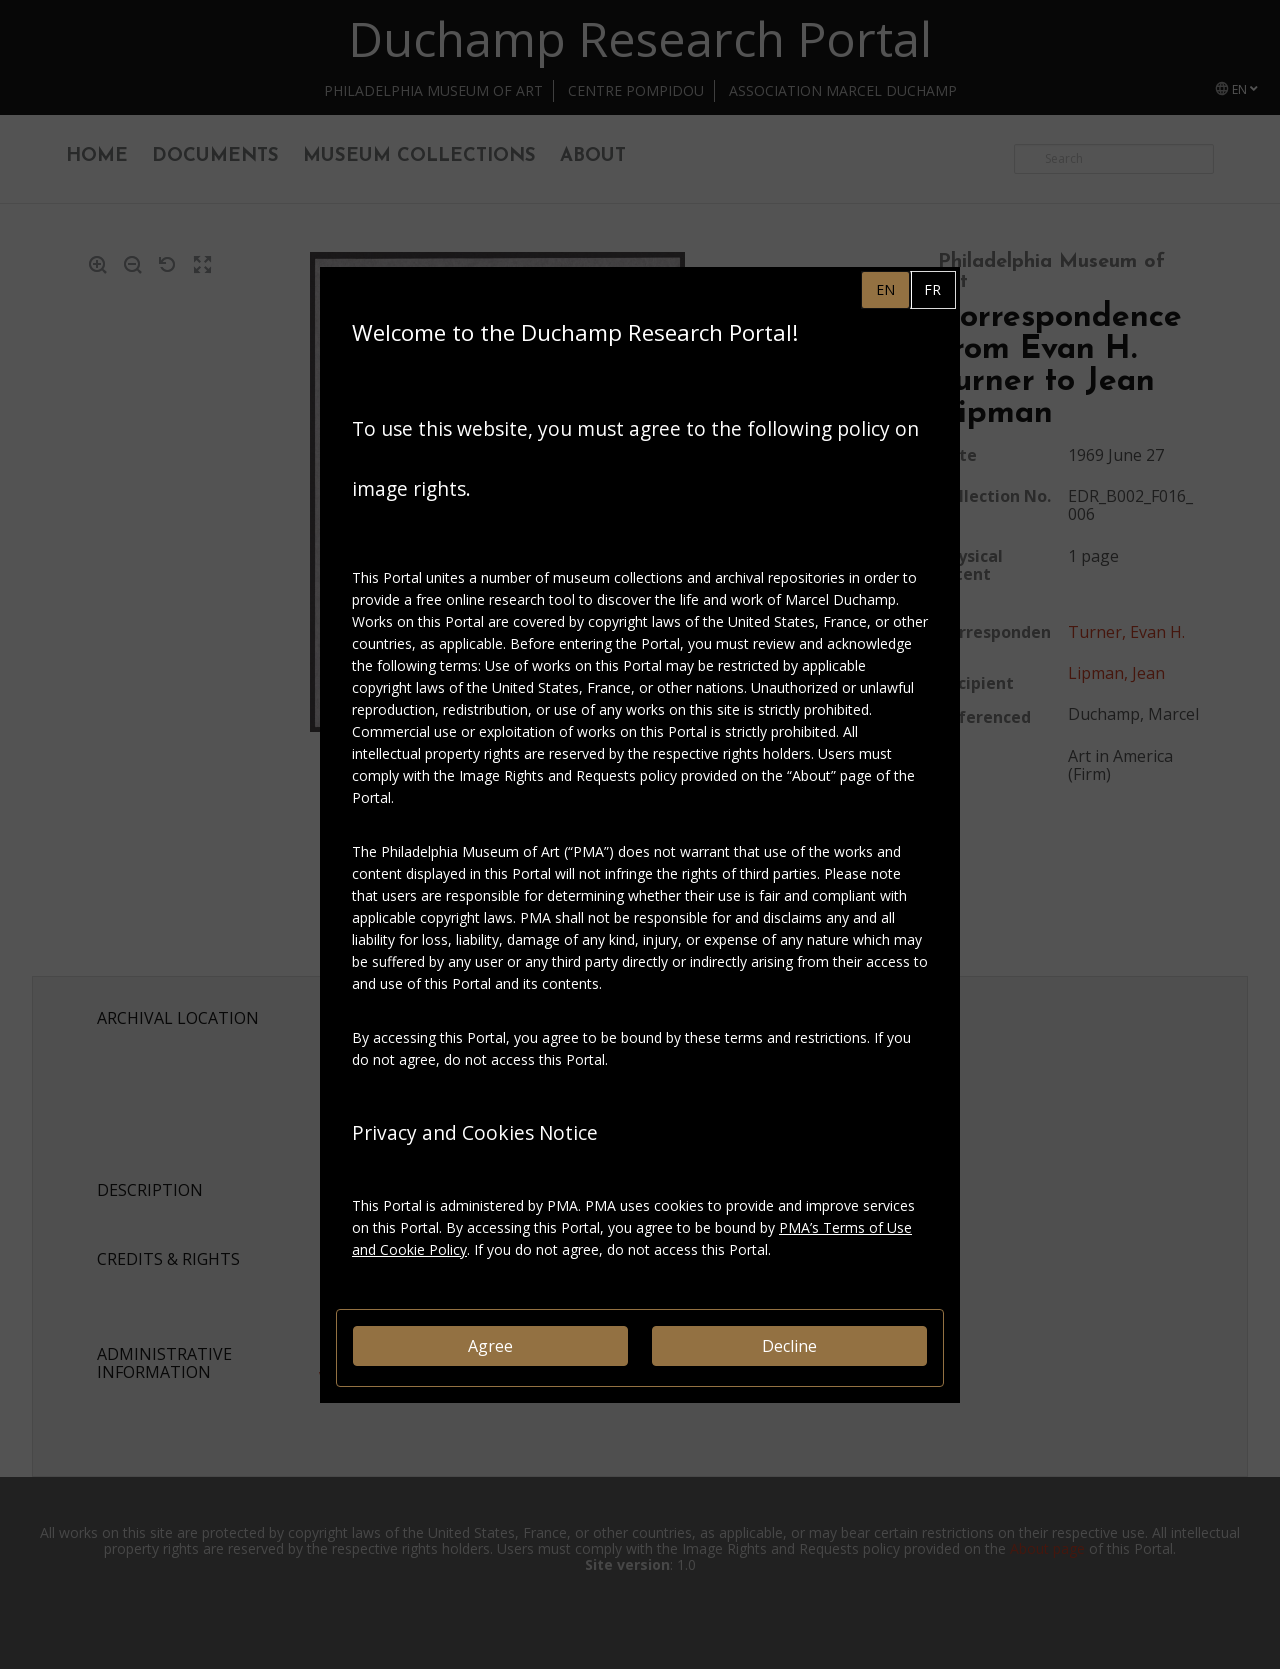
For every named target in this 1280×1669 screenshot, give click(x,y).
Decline (789, 1346)
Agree (490, 1346)
